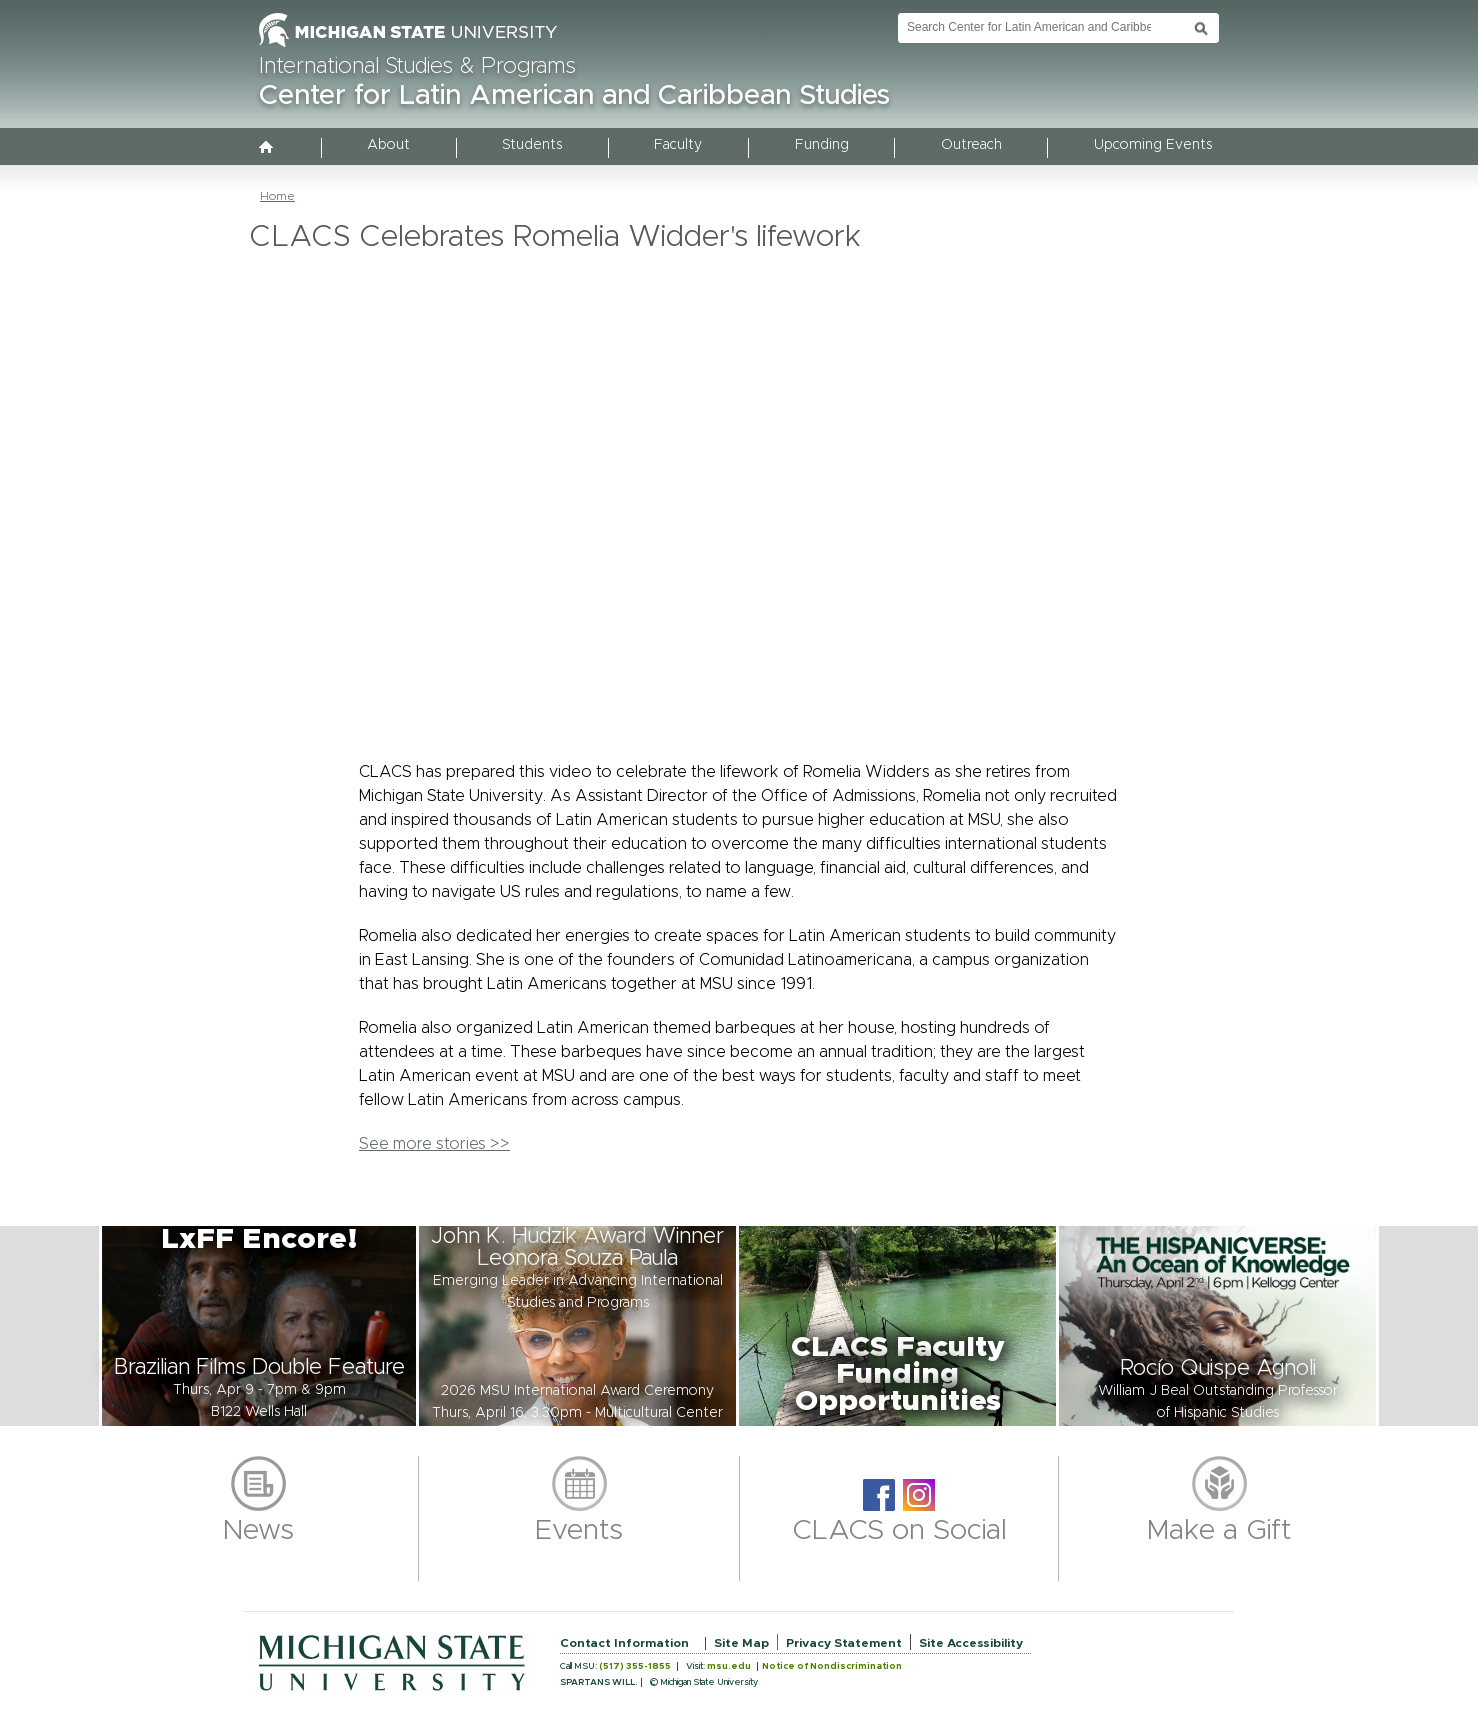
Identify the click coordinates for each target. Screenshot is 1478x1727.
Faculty (678, 145)
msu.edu (729, 1666)
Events (579, 1531)
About (388, 145)
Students (532, 145)
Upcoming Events (1153, 145)
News (258, 1531)
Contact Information (624, 1643)
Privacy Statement (844, 1643)
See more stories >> (434, 1144)
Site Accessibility (971, 1643)
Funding (822, 145)
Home (277, 196)
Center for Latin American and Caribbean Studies (574, 96)
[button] (259, 1326)
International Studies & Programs (417, 67)
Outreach (971, 145)
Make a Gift (1219, 1531)
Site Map (741, 1643)
